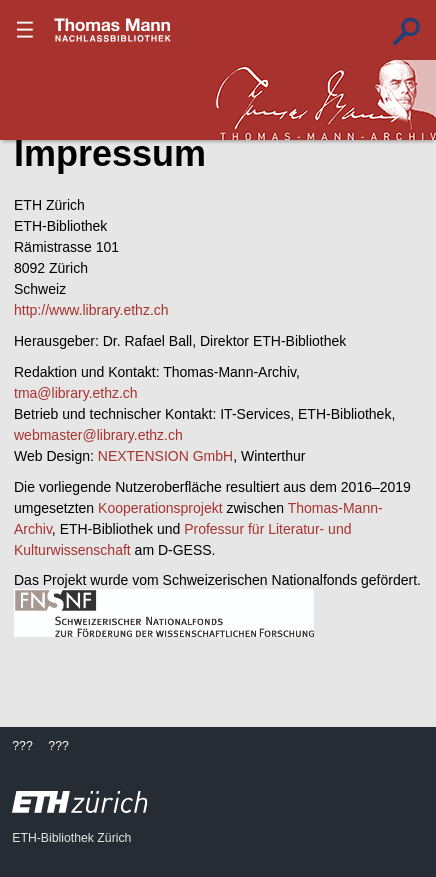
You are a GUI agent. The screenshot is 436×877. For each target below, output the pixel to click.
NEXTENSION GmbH (165, 456)
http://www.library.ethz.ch (91, 310)
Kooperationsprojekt (160, 508)
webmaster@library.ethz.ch (98, 435)
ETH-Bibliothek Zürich (71, 838)
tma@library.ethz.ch (76, 393)
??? (113, 30)
